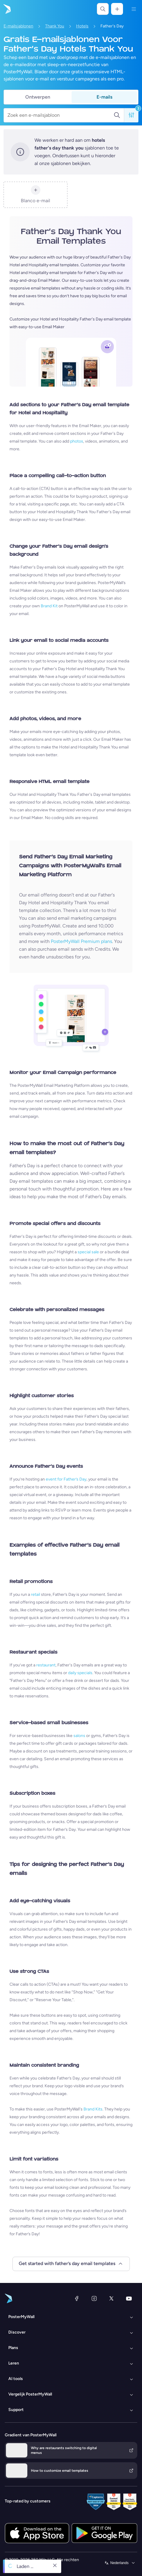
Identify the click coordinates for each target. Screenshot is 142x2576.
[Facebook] (77, 2298)
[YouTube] (129, 2298)
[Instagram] (94, 2298)
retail (35, 1594)
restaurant (46, 1665)
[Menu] (133, 9)
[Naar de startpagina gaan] (6, 9)
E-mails (104, 97)
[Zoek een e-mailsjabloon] (60, 115)
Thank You (54, 26)
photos (76, 441)
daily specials (80, 1672)
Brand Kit (49, 605)
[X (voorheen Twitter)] (111, 2298)
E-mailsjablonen (18, 26)
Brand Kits (92, 2109)
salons (79, 1735)
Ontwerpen (37, 97)
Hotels (82, 26)
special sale (88, 1251)
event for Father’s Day (66, 1479)
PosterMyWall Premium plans (81, 941)
